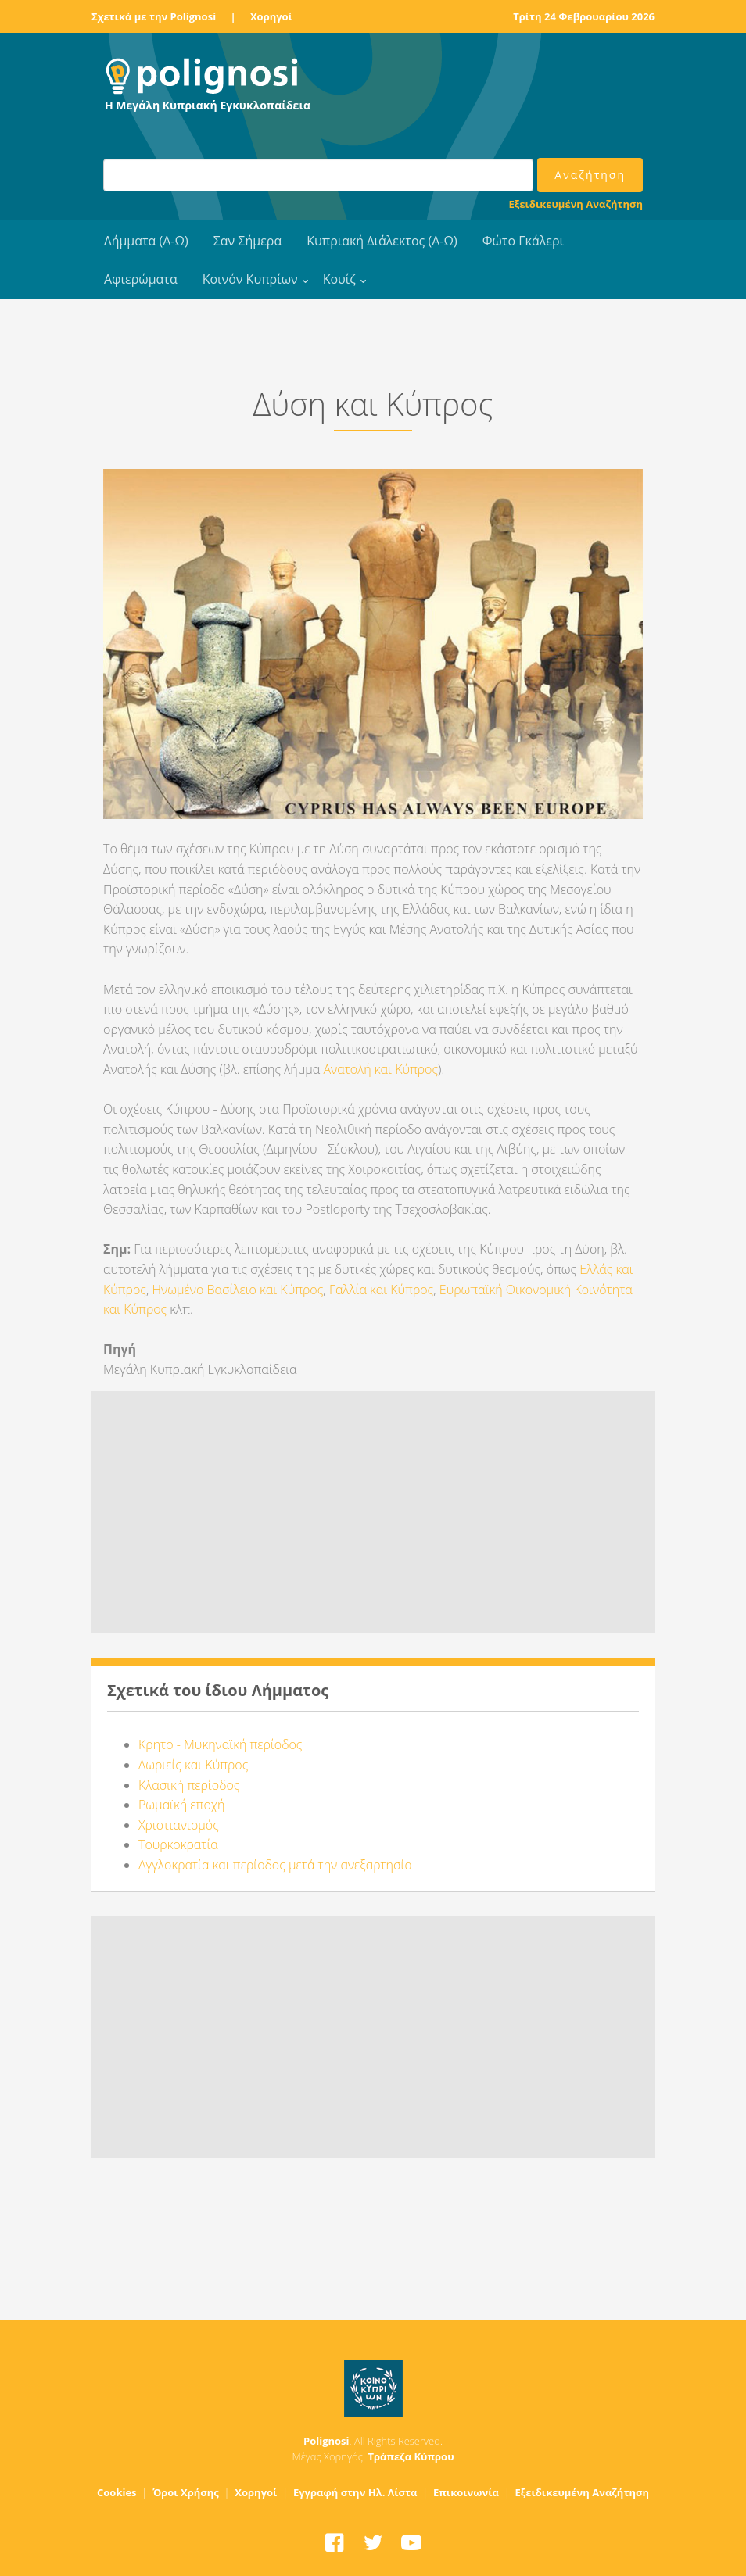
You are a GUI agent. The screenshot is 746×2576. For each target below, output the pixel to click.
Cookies (117, 2492)
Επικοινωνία (466, 2492)
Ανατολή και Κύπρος (380, 1069)
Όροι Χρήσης (185, 2492)
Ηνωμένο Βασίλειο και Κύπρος (238, 1289)
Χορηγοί (271, 16)
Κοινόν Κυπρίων (250, 279)
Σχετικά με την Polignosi (153, 16)
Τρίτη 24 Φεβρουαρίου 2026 (584, 16)
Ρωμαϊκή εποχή (181, 1804)
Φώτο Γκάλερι (523, 240)
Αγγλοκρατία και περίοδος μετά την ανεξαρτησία (275, 1864)
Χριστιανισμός (178, 1825)
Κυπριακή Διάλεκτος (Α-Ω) (382, 240)
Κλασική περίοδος (188, 1785)
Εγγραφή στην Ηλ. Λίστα (355, 2492)
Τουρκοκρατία (178, 1844)
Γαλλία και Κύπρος (381, 1289)
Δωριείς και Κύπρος (193, 1764)
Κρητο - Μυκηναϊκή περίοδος (220, 1744)
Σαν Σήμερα (247, 240)
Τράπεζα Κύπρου (411, 2456)
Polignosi (326, 2441)
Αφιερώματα (141, 279)
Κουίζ (339, 279)
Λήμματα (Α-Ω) (146, 240)
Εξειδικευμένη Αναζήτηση (576, 204)
